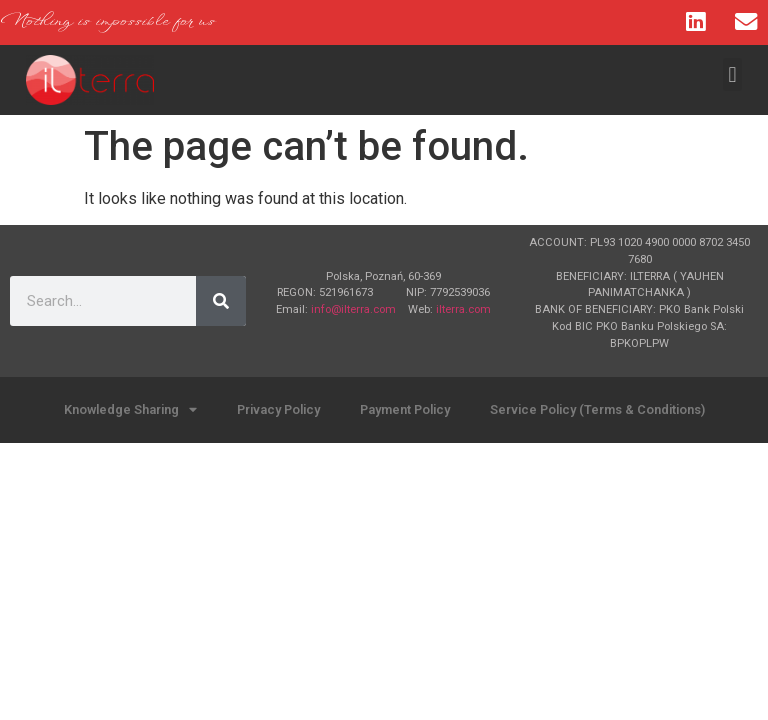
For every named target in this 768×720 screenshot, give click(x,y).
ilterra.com (463, 309)
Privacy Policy (278, 409)
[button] (732, 74)
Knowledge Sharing (130, 410)
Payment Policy (405, 409)
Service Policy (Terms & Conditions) (597, 409)
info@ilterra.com (353, 309)
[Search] (221, 301)
